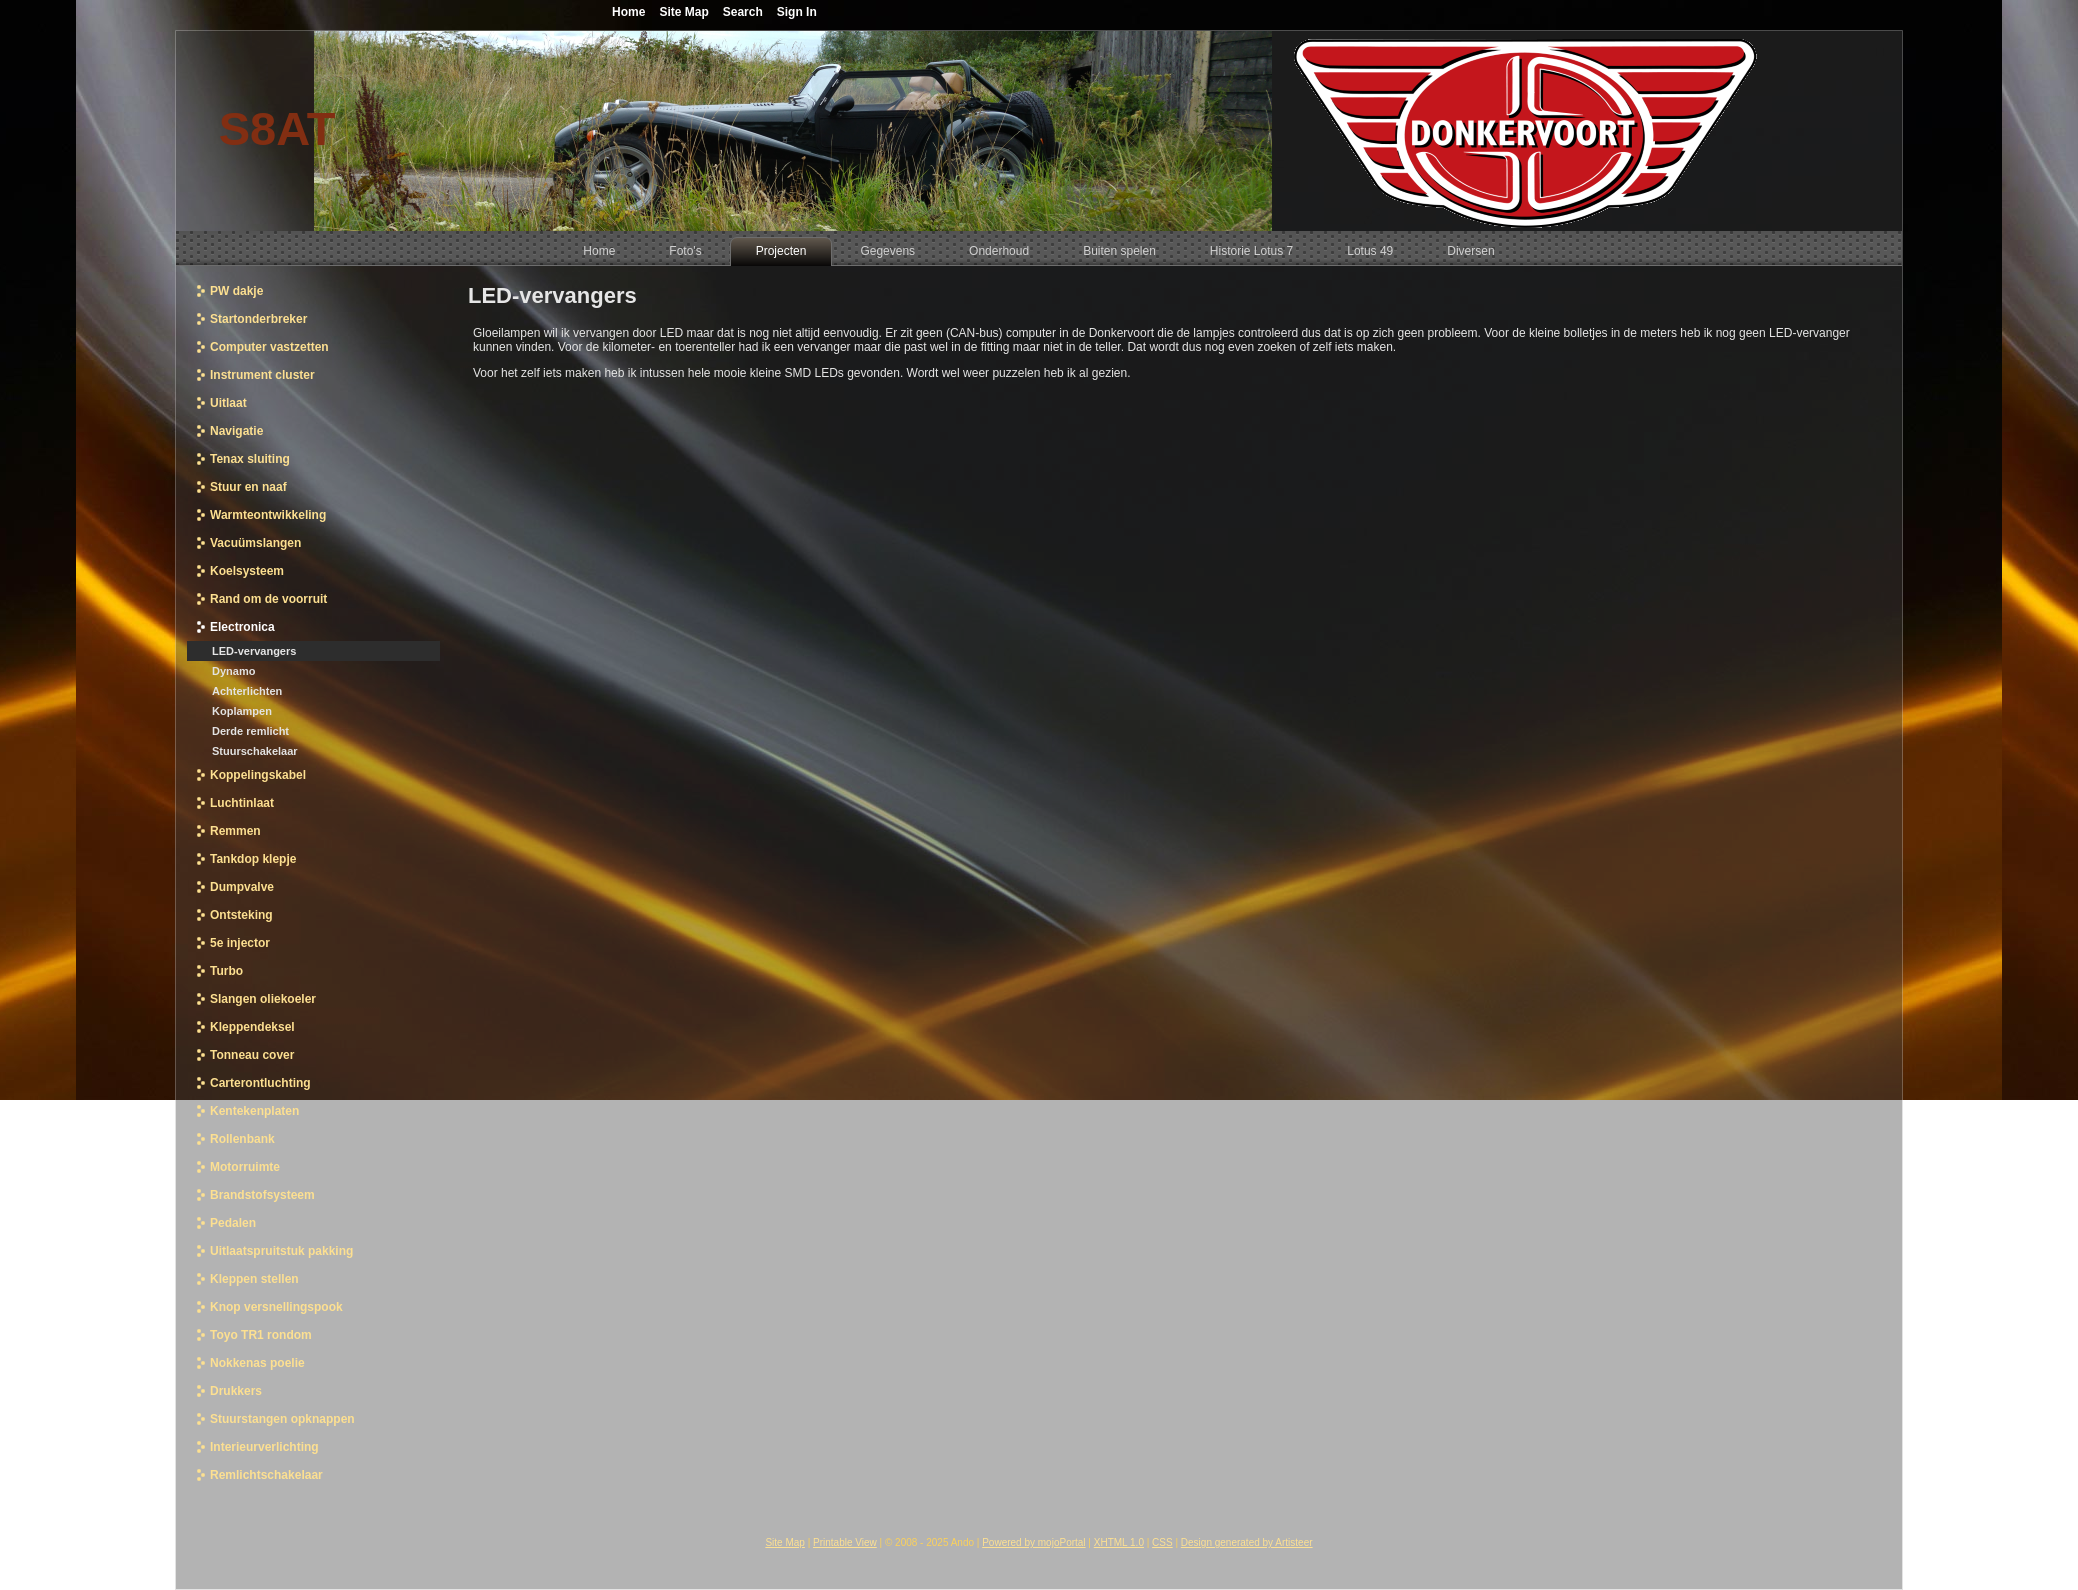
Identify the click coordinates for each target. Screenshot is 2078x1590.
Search (743, 12)
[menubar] (1038, 248)
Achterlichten (247, 691)
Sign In (797, 12)
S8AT (277, 128)
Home (628, 12)
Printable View (845, 1542)
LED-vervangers (254, 651)
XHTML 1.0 (1119, 1542)
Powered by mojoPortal (1033, 1542)
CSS (1162, 1542)
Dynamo (233, 671)
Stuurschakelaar (255, 751)
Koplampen (242, 711)
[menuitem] (599, 251)
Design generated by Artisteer (1247, 1542)
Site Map (784, 1542)
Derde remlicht (250, 731)
